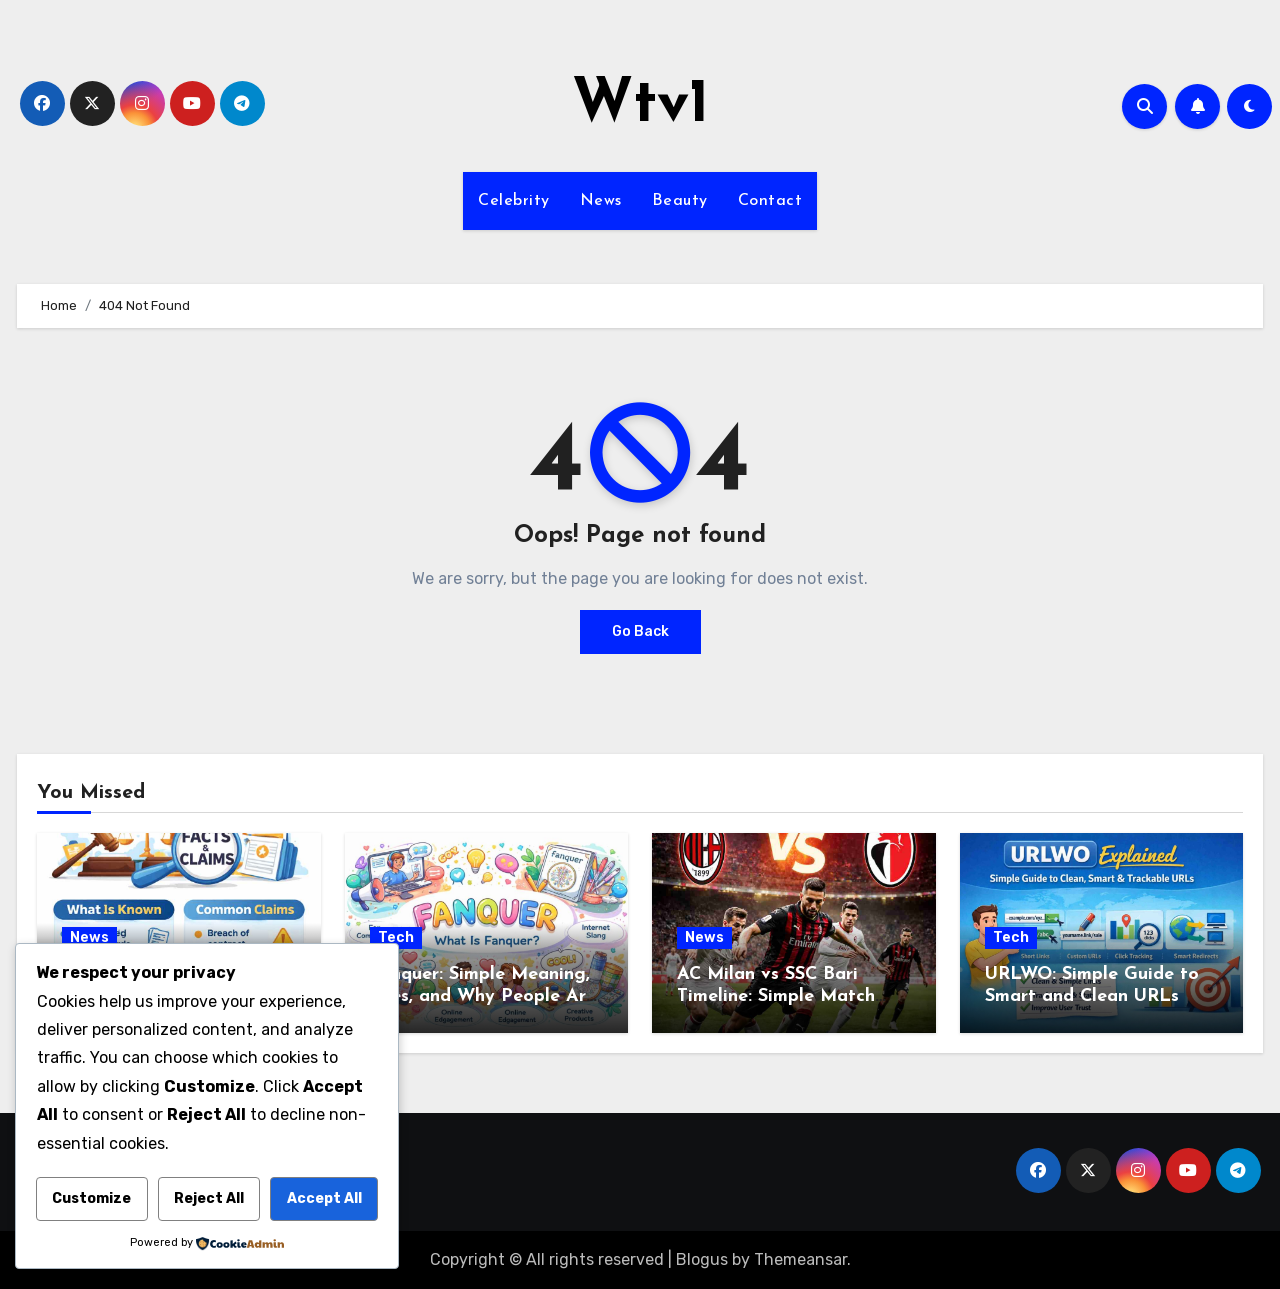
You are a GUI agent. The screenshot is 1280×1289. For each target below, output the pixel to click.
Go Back (640, 631)
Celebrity (514, 201)
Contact (770, 201)
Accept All (324, 1198)
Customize (91, 1198)
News (601, 201)
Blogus (702, 1259)
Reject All (209, 1198)
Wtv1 (640, 106)
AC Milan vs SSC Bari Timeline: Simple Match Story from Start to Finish (788, 996)
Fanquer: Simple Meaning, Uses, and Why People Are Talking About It (483, 996)
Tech (396, 937)
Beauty (680, 201)
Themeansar (800, 1259)
